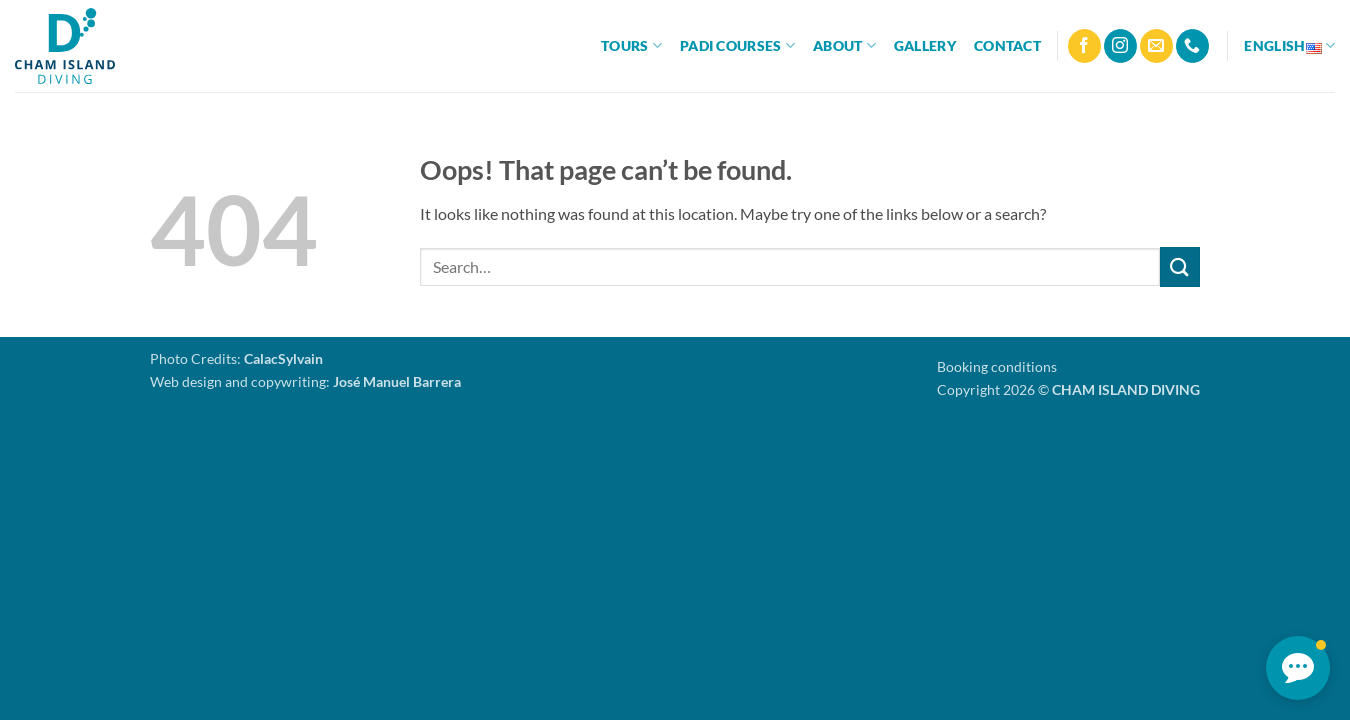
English (1289, 45)
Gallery (925, 45)
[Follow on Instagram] (1120, 46)
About (844, 45)
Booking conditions (997, 366)
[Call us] (1192, 46)
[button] (1298, 668)
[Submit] (1180, 266)
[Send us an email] (1156, 46)
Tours (631, 45)
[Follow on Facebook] (1084, 46)
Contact (1007, 45)
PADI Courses (737, 45)
